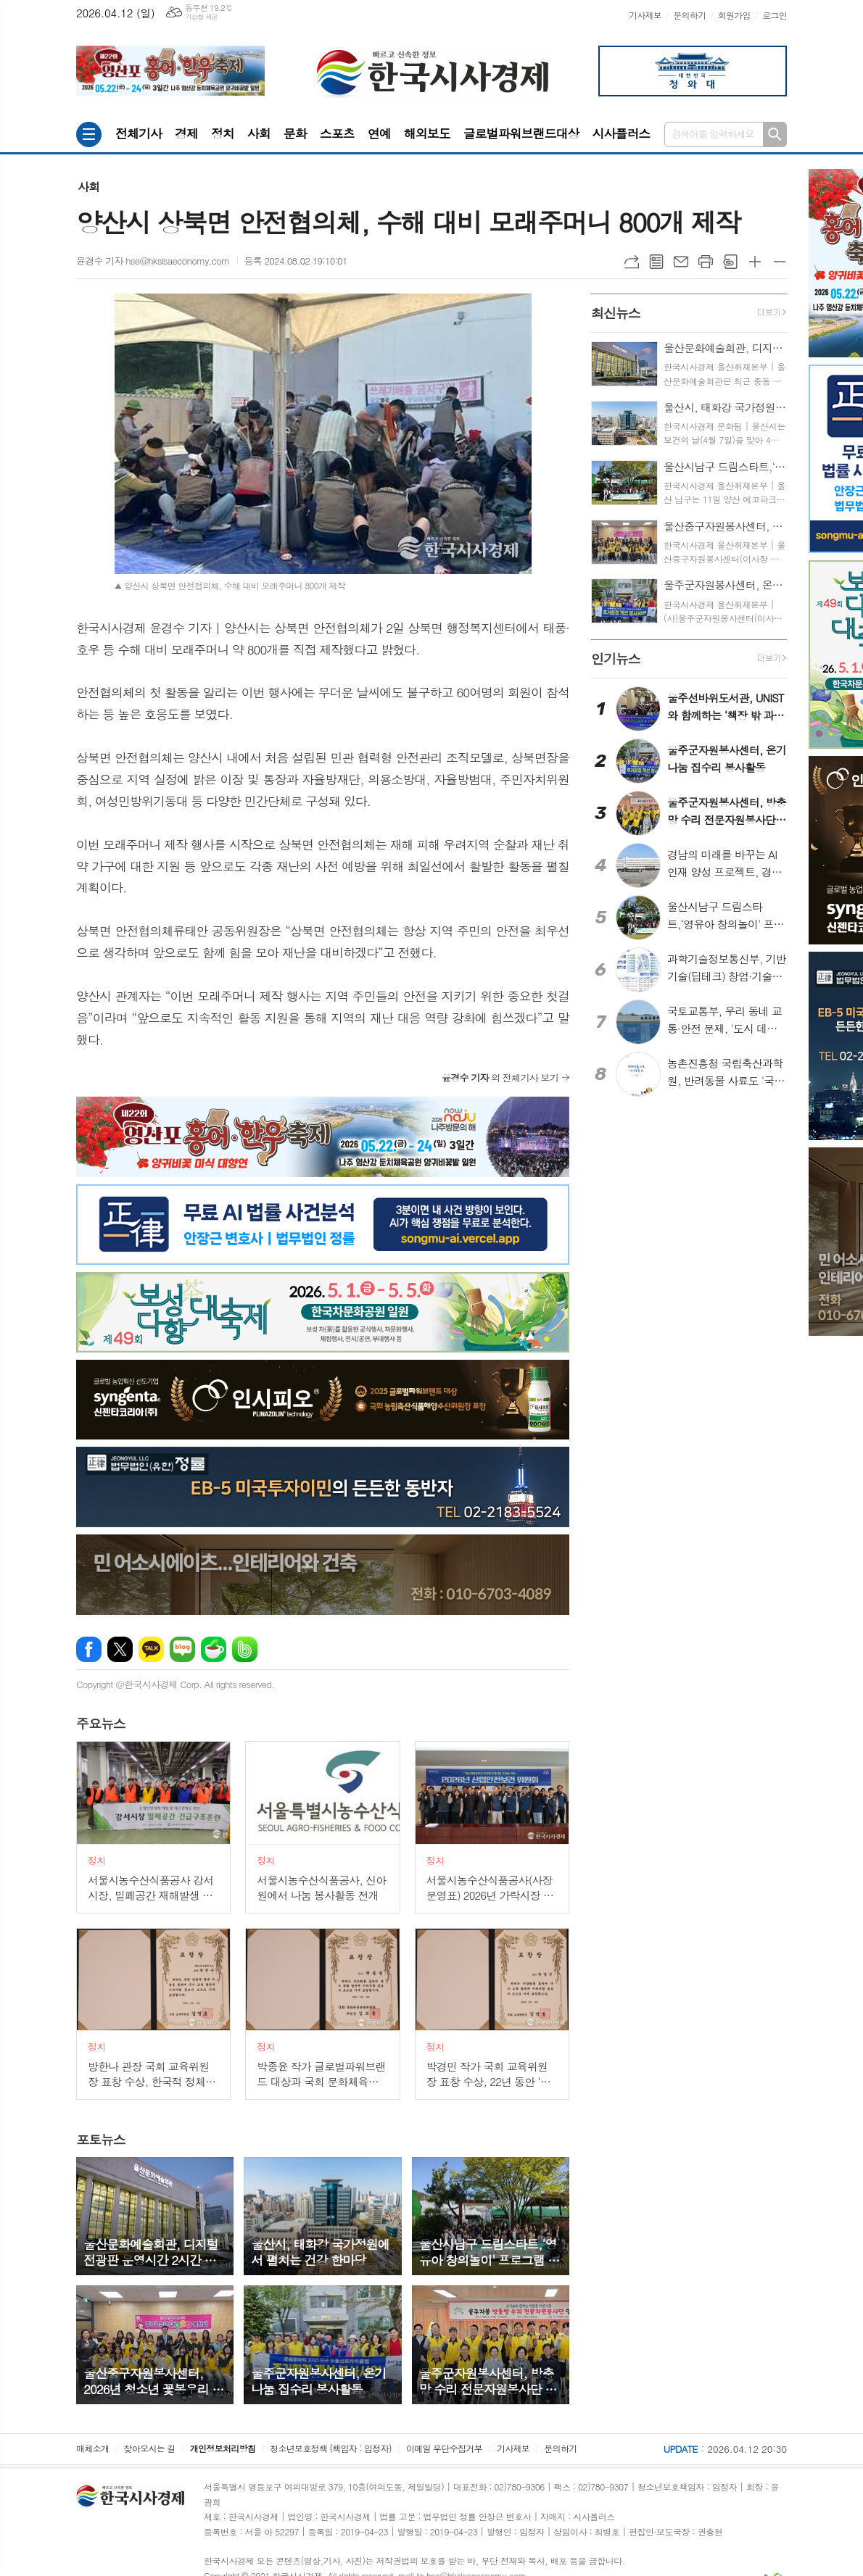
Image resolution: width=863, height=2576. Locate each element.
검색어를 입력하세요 (713, 133)
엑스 (120, 1649)
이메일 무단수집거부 (444, 2448)
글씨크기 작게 (779, 261)
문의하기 (689, 15)
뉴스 (100, 1724)
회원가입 (734, 15)
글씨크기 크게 (755, 261)
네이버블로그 (182, 1649)
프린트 (705, 261)
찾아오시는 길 (150, 2448)
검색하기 (775, 134)
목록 (656, 261)
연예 (379, 133)
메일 (681, 261)
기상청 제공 (201, 17)
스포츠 (337, 133)
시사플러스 (621, 133)
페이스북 (89, 1649)
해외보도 (427, 133)
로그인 (774, 15)
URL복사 (631, 261)
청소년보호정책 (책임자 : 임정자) (330, 2448)
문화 (295, 133)
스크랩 (730, 261)
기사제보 (645, 15)
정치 (222, 133)
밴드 (244, 1649)
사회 (259, 133)
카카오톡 (151, 1649)
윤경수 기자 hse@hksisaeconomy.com (153, 260)
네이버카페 (213, 1649)
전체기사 (138, 133)
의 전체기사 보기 (500, 1077)
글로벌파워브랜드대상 (521, 133)
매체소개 (92, 2448)
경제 (186, 133)
